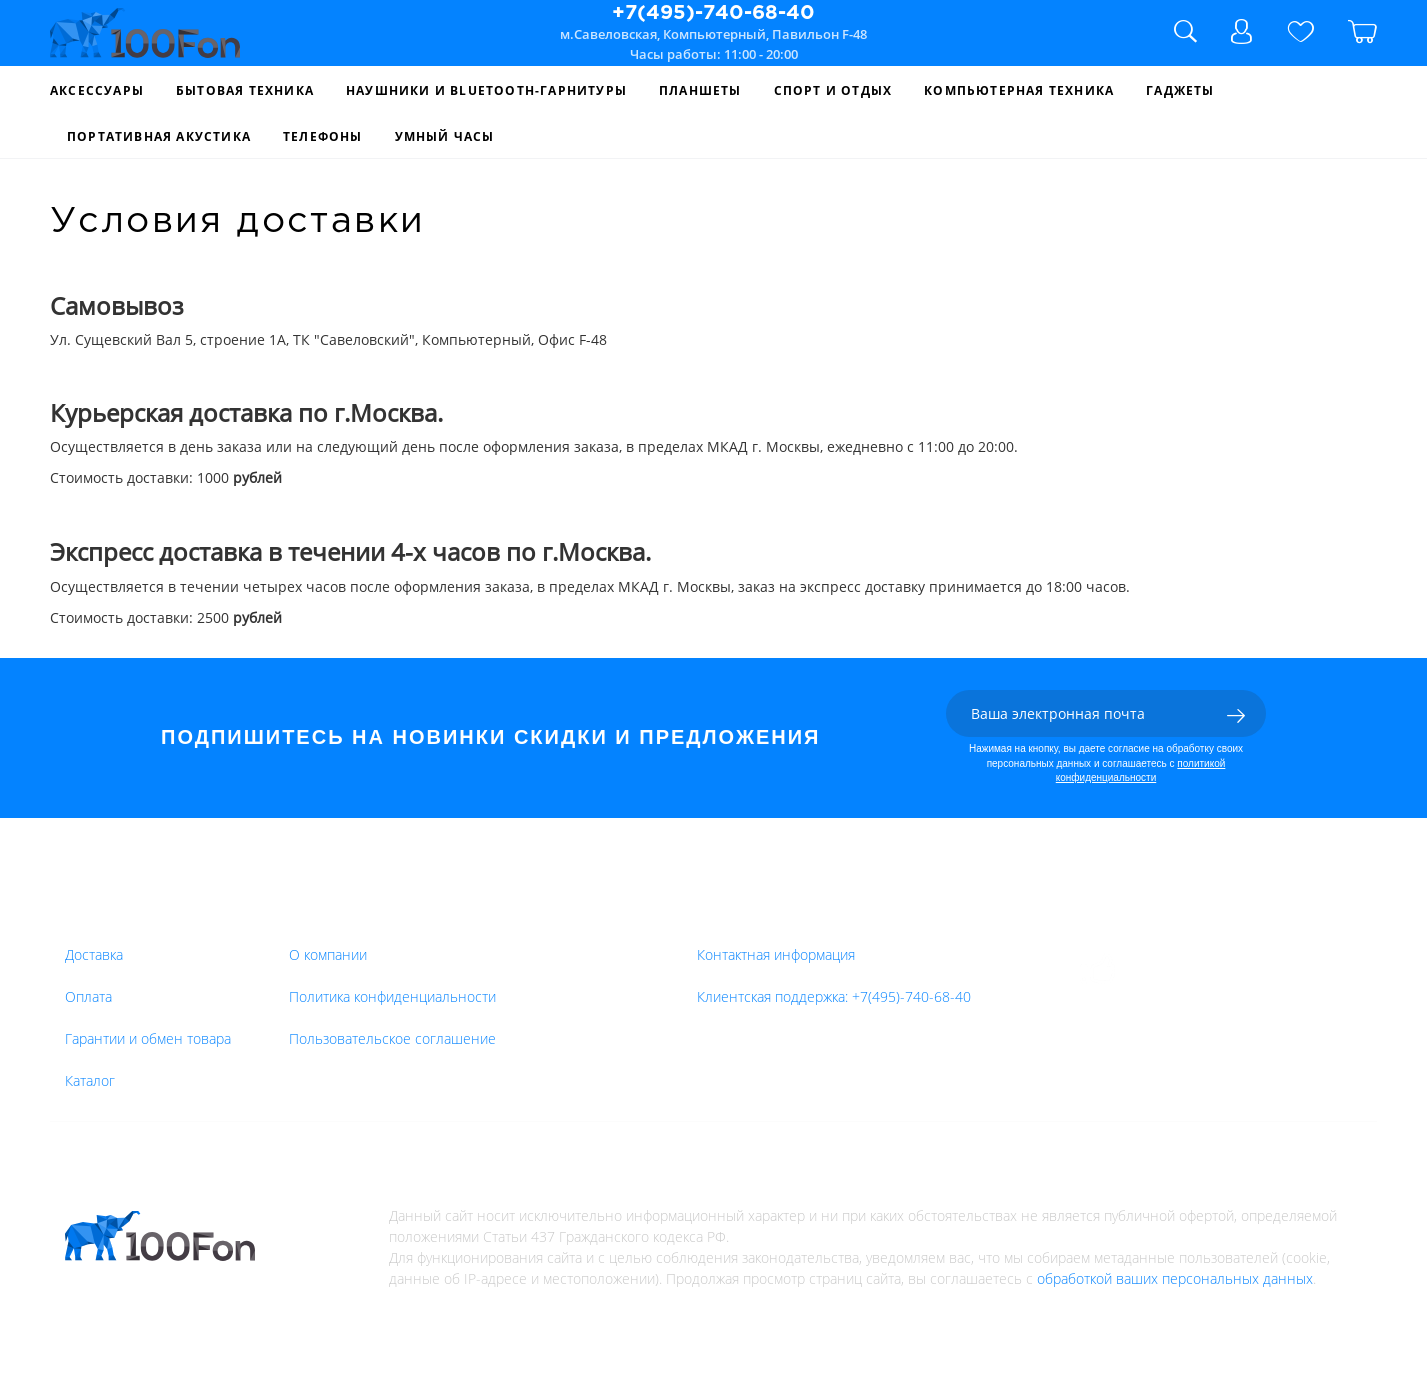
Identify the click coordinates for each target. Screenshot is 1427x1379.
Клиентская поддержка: (834, 996)
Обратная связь (765, 916)
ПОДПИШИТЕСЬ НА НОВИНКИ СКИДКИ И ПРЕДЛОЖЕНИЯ (491, 737)
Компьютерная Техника (1019, 90)
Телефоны (323, 136)
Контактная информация (776, 954)
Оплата (88, 996)
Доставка (94, 954)
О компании (328, 954)
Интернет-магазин (367, 916)
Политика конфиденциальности (392, 996)
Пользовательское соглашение (392, 1038)
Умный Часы (445, 136)
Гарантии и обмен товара (148, 1038)
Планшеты (700, 90)
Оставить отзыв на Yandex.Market (1246, 969)
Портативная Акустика (159, 136)
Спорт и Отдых (833, 90)
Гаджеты (1180, 90)
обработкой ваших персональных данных (1175, 1278)
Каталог (90, 1080)
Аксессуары (97, 90)
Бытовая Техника (245, 90)
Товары (96, 916)
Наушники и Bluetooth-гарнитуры (486, 90)
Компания (596, 916)
